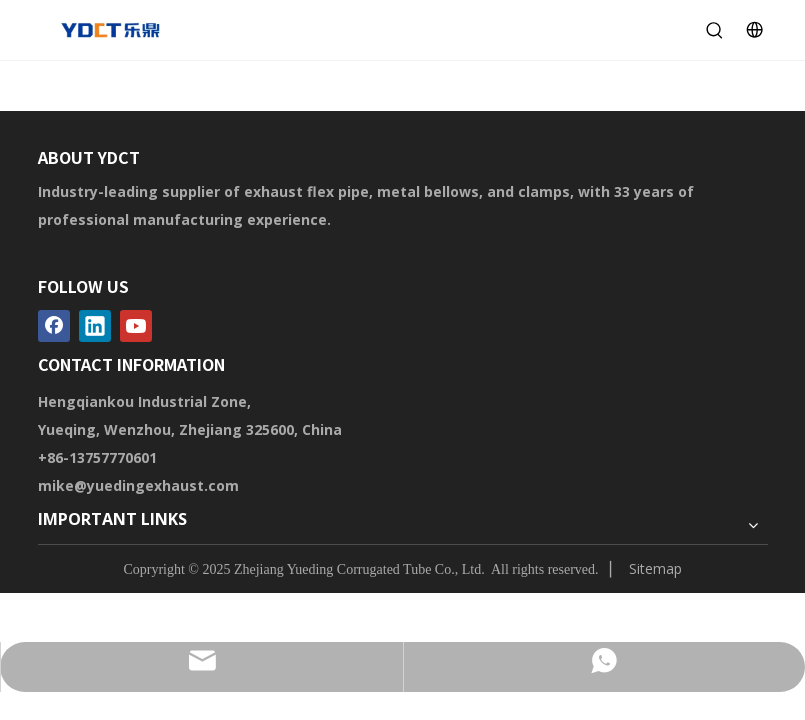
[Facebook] (54, 326)
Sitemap (655, 568)
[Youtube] (136, 326)
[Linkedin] (95, 326)
